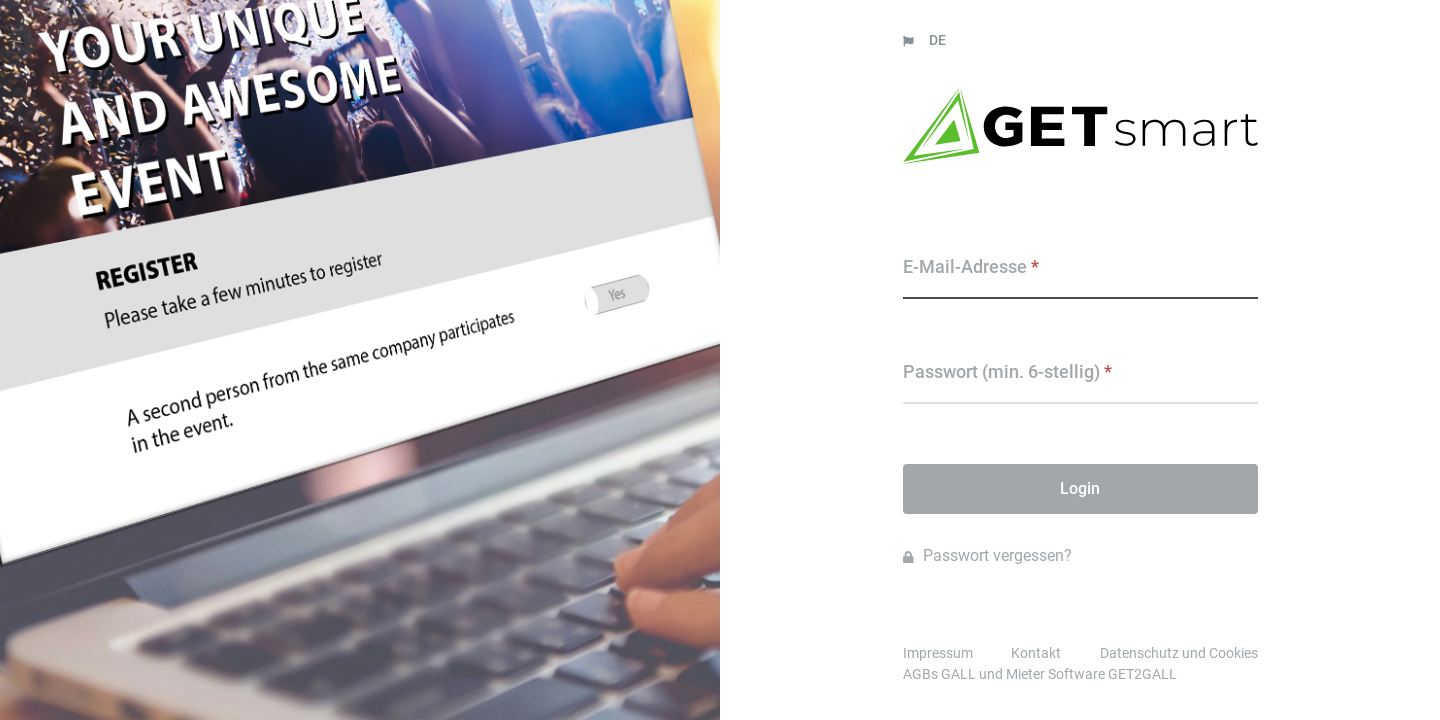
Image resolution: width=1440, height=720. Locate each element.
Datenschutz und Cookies (1179, 653)
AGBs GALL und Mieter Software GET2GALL (1040, 674)
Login (1080, 488)
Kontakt (1036, 653)
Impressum (938, 653)
